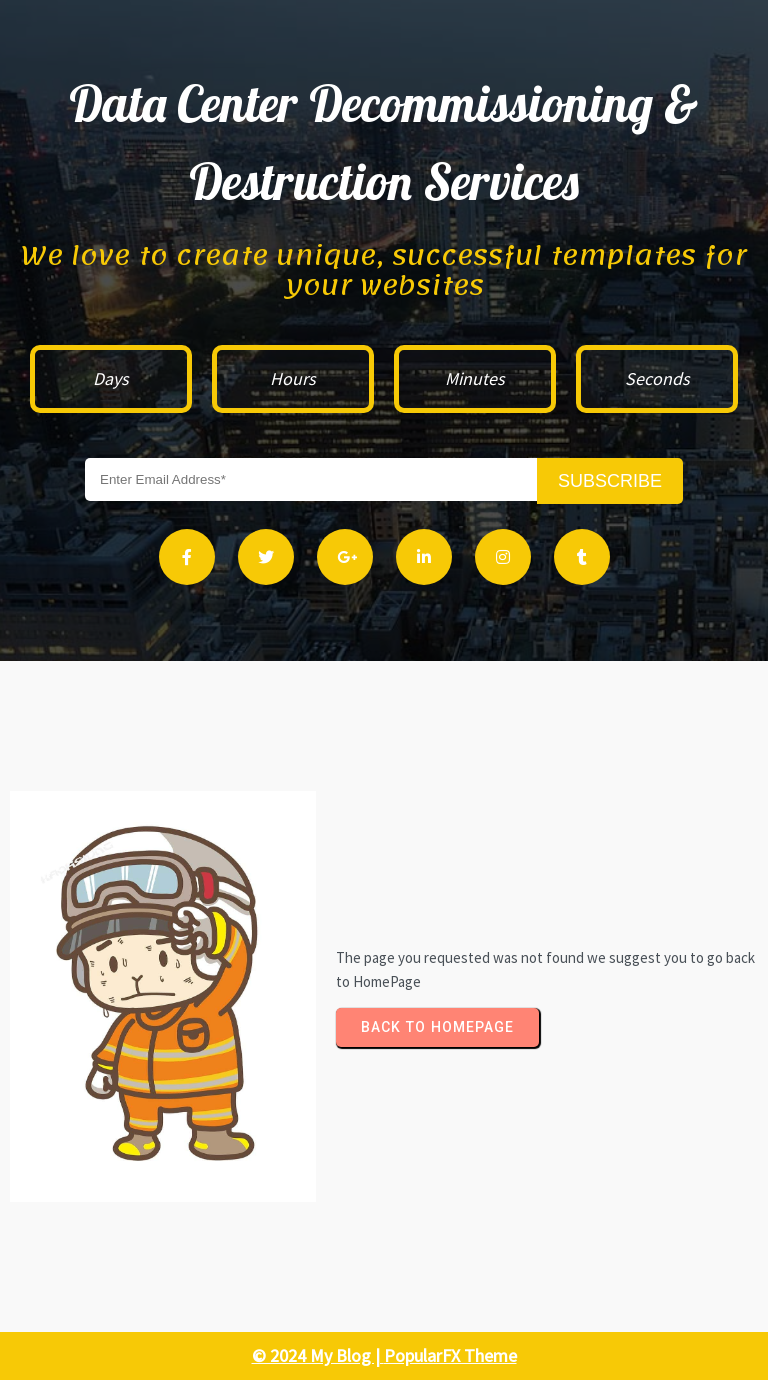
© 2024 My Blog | (318, 1355)
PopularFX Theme (450, 1355)
